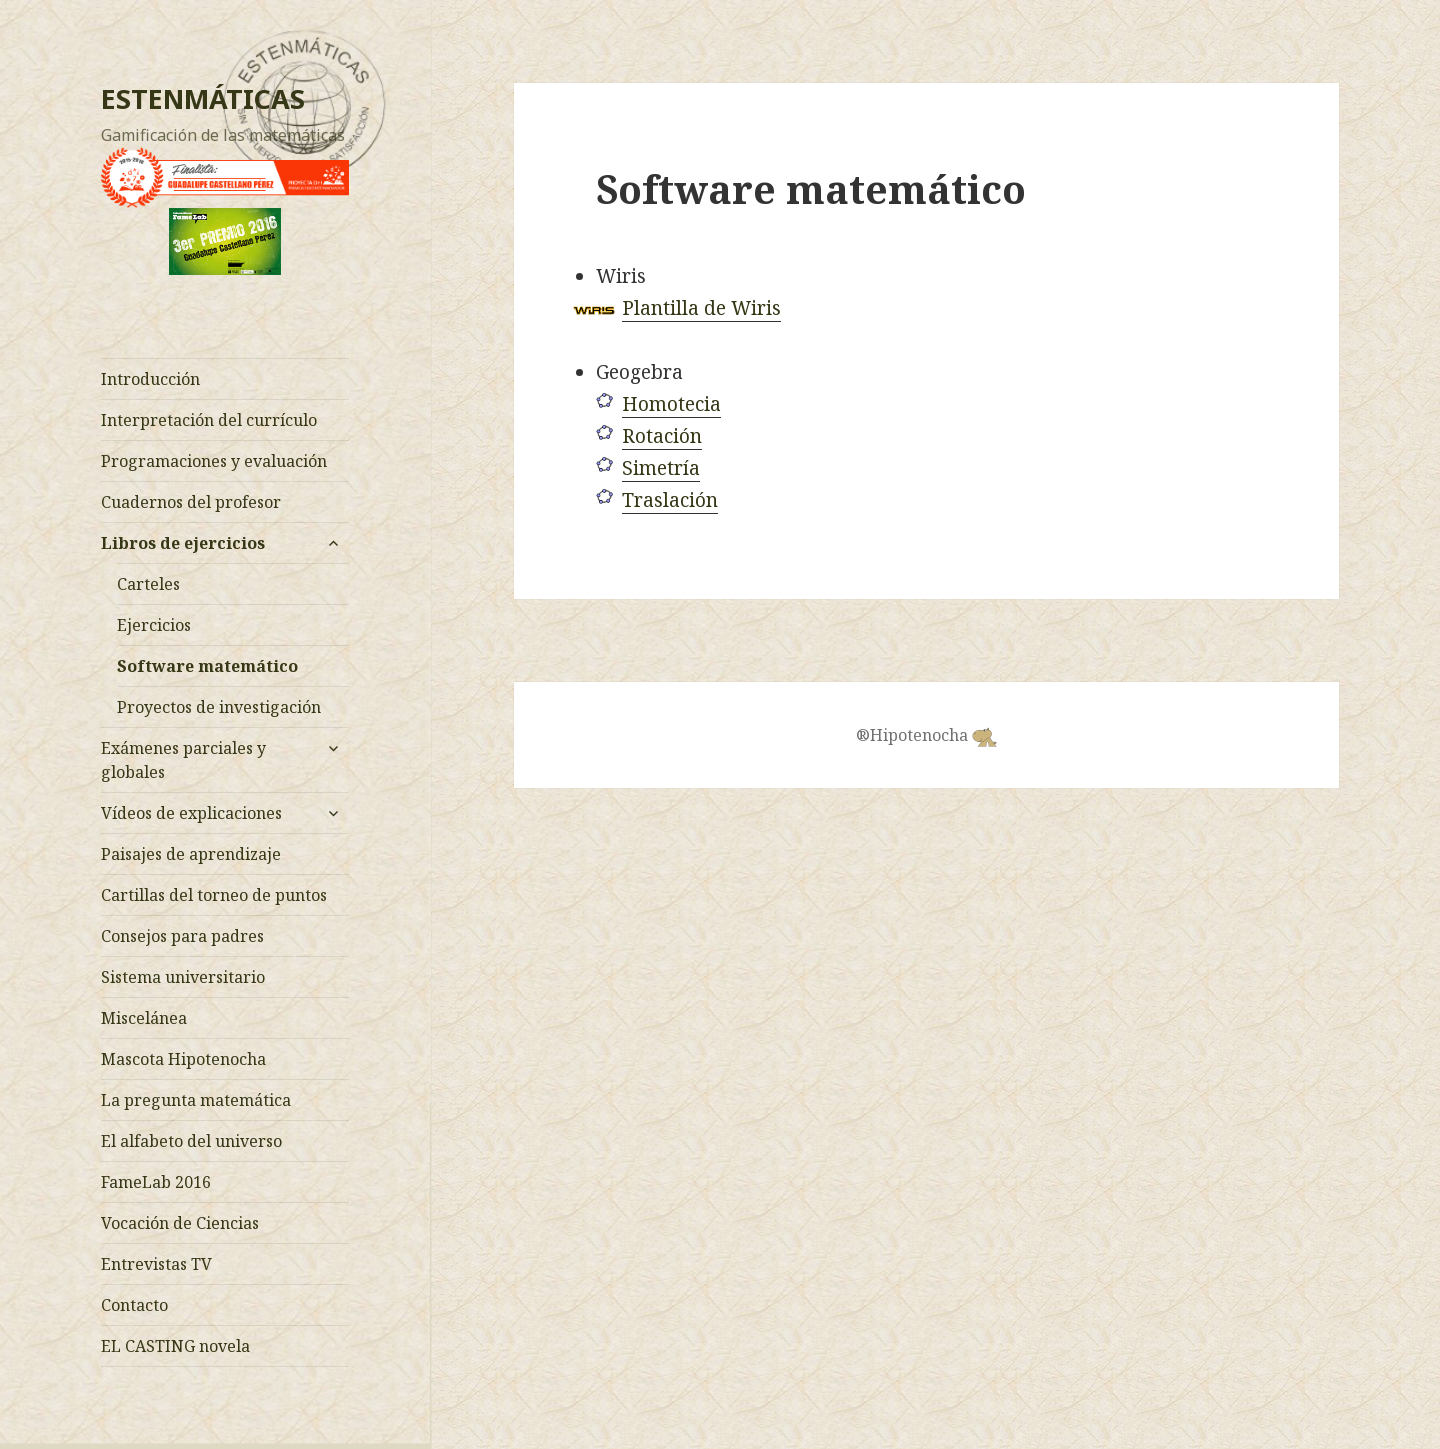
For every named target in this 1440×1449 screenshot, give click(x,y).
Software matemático (207, 666)
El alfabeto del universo (191, 1141)
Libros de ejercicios (183, 543)
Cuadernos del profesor (191, 502)
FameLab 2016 (156, 1182)
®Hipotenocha (926, 735)
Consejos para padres (182, 936)
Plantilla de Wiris (701, 308)
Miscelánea (144, 1018)
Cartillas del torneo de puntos (214, 895)
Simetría (661, 468)
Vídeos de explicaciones (191, 813)
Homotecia (671, 404)
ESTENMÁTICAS (203, 98)
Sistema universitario (183, 977)
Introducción (150, 379)
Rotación (662, 436)
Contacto (134, 1305)
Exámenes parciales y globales (183, 760)
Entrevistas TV (156, 1264)
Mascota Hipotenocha (183, 1059)
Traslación (670, 500)
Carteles (148, 584)
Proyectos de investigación (219, 707)
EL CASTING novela (175, 1346)
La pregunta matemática (196, 1100)
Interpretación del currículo (209, 420)
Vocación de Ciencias (180, 1223)
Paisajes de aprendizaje (191, 854)
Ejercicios (154, 625)
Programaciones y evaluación (214, 461)
